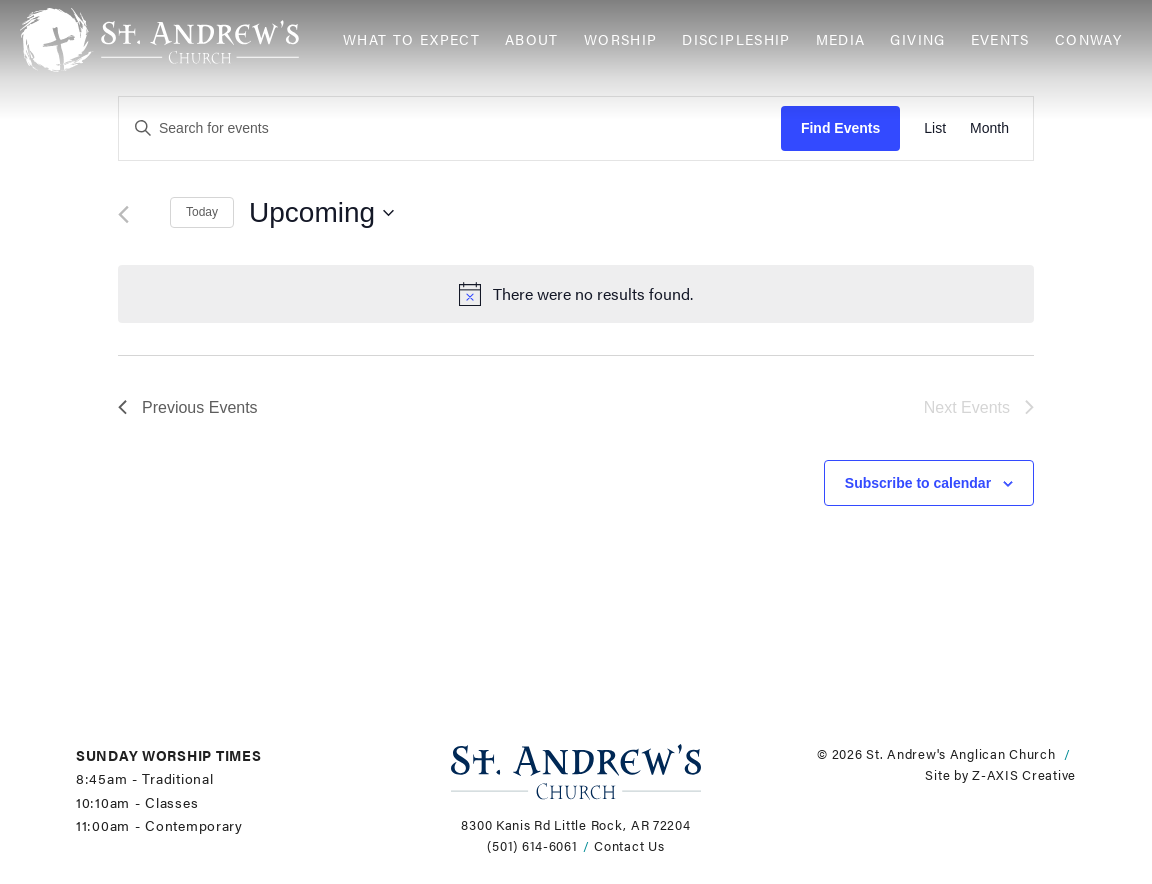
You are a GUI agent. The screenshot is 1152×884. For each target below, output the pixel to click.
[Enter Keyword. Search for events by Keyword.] (450, 128)
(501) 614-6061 (532, 846)
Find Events (840, 128)
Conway (1088, 39)
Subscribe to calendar (918, 483)
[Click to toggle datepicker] (321, 213)
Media (841, 39)
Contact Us (629, 846)
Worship (621, 39)
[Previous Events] (123, 214)
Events (1000, 39)
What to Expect (411, 39)
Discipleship (736, 39)
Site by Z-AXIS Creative (1000, 775)
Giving (917, 39)
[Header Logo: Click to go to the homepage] (174, 40)
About (532, 39)
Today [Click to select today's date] (202, 212)
